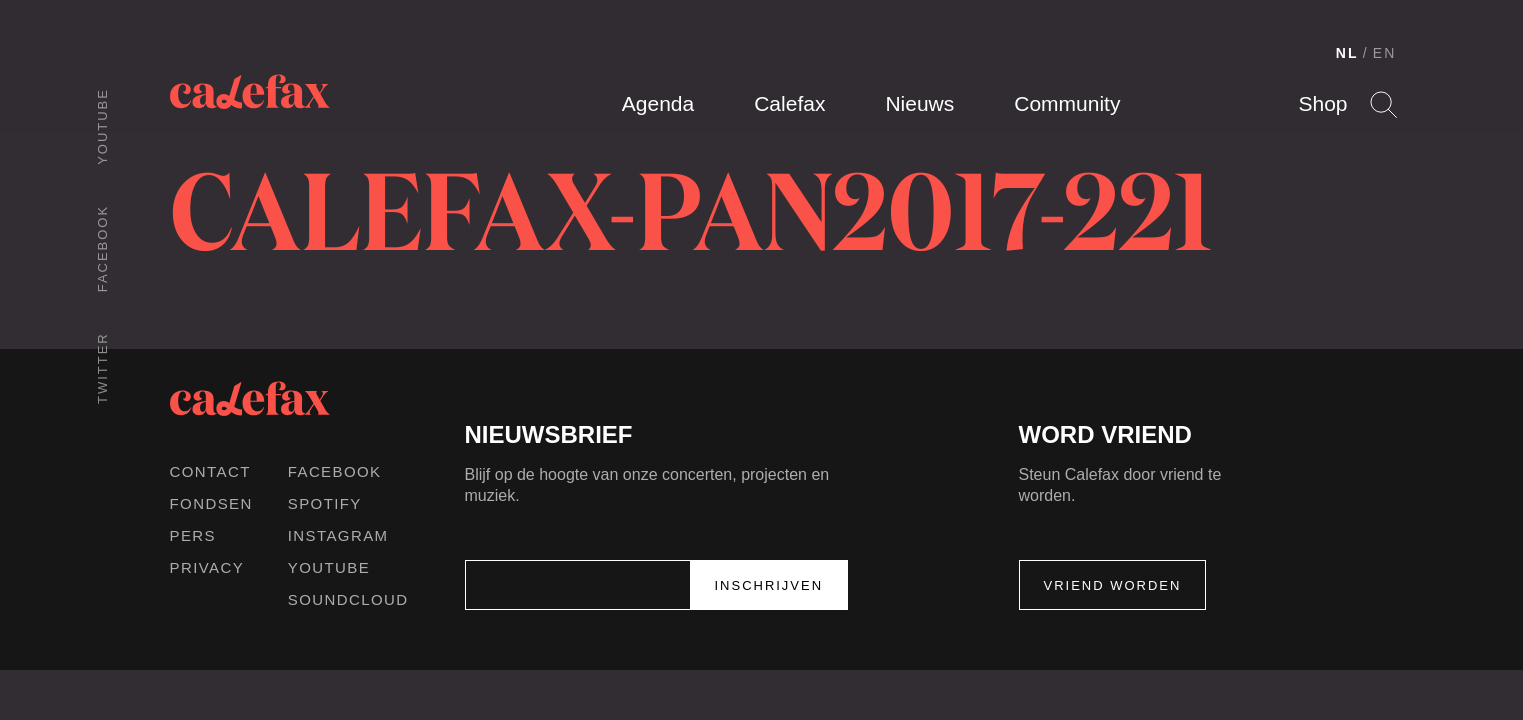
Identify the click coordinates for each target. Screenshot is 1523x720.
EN (1385, 53)
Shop (1322, 103)
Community (1067, 103)
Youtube (102, 126)
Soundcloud (348, 599)
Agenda (658, 103)
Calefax (789, 103)
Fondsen (211, 503)
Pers (193, 535)
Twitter (102, 368)
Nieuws (919, 103)
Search (1383, 104)
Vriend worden (1113, 585)
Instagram (338, 535)
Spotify (325, 503)
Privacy (207, 567)
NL (1347, 53)
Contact (210, 471)
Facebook (102, 248)
